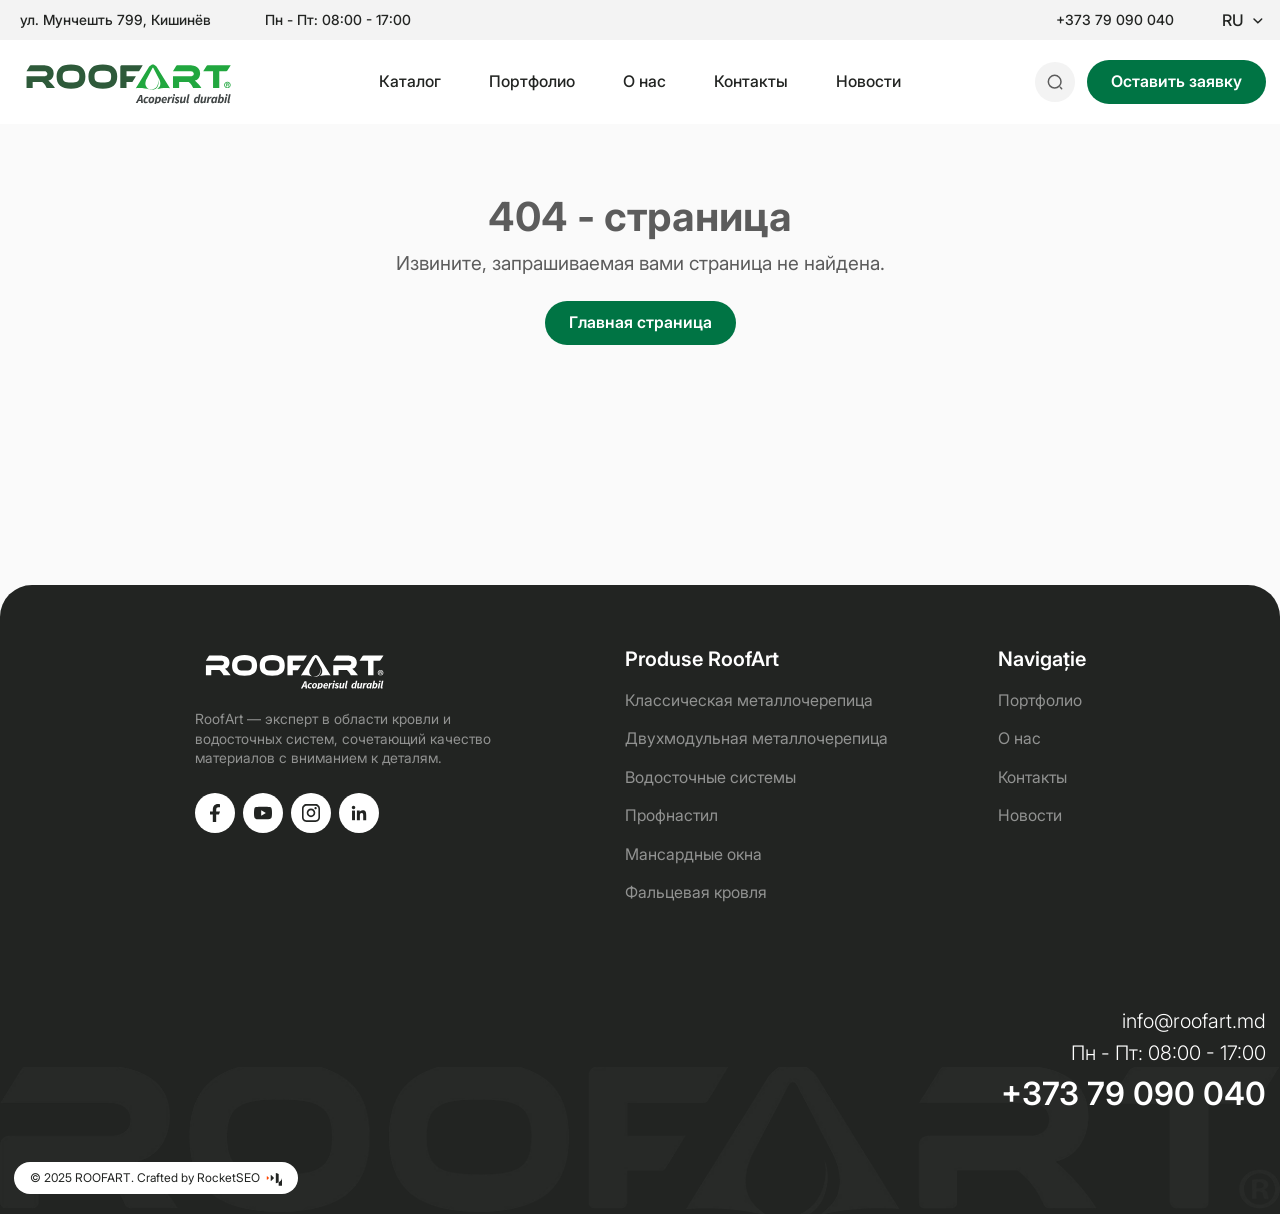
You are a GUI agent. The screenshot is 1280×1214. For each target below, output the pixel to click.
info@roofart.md (1194, 1021)
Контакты (751, 81)
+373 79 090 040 (1115, 20)
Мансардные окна (693, 854)
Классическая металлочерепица (749, 700)
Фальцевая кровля (696, 892)
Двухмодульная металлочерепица (756, 738)
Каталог (410, 81)
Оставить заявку (1176, 81)
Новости (868, 81)
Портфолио (532, 81)
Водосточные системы (710, 777)
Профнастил (671, 815)
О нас (644, 81)
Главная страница (640, 322)
